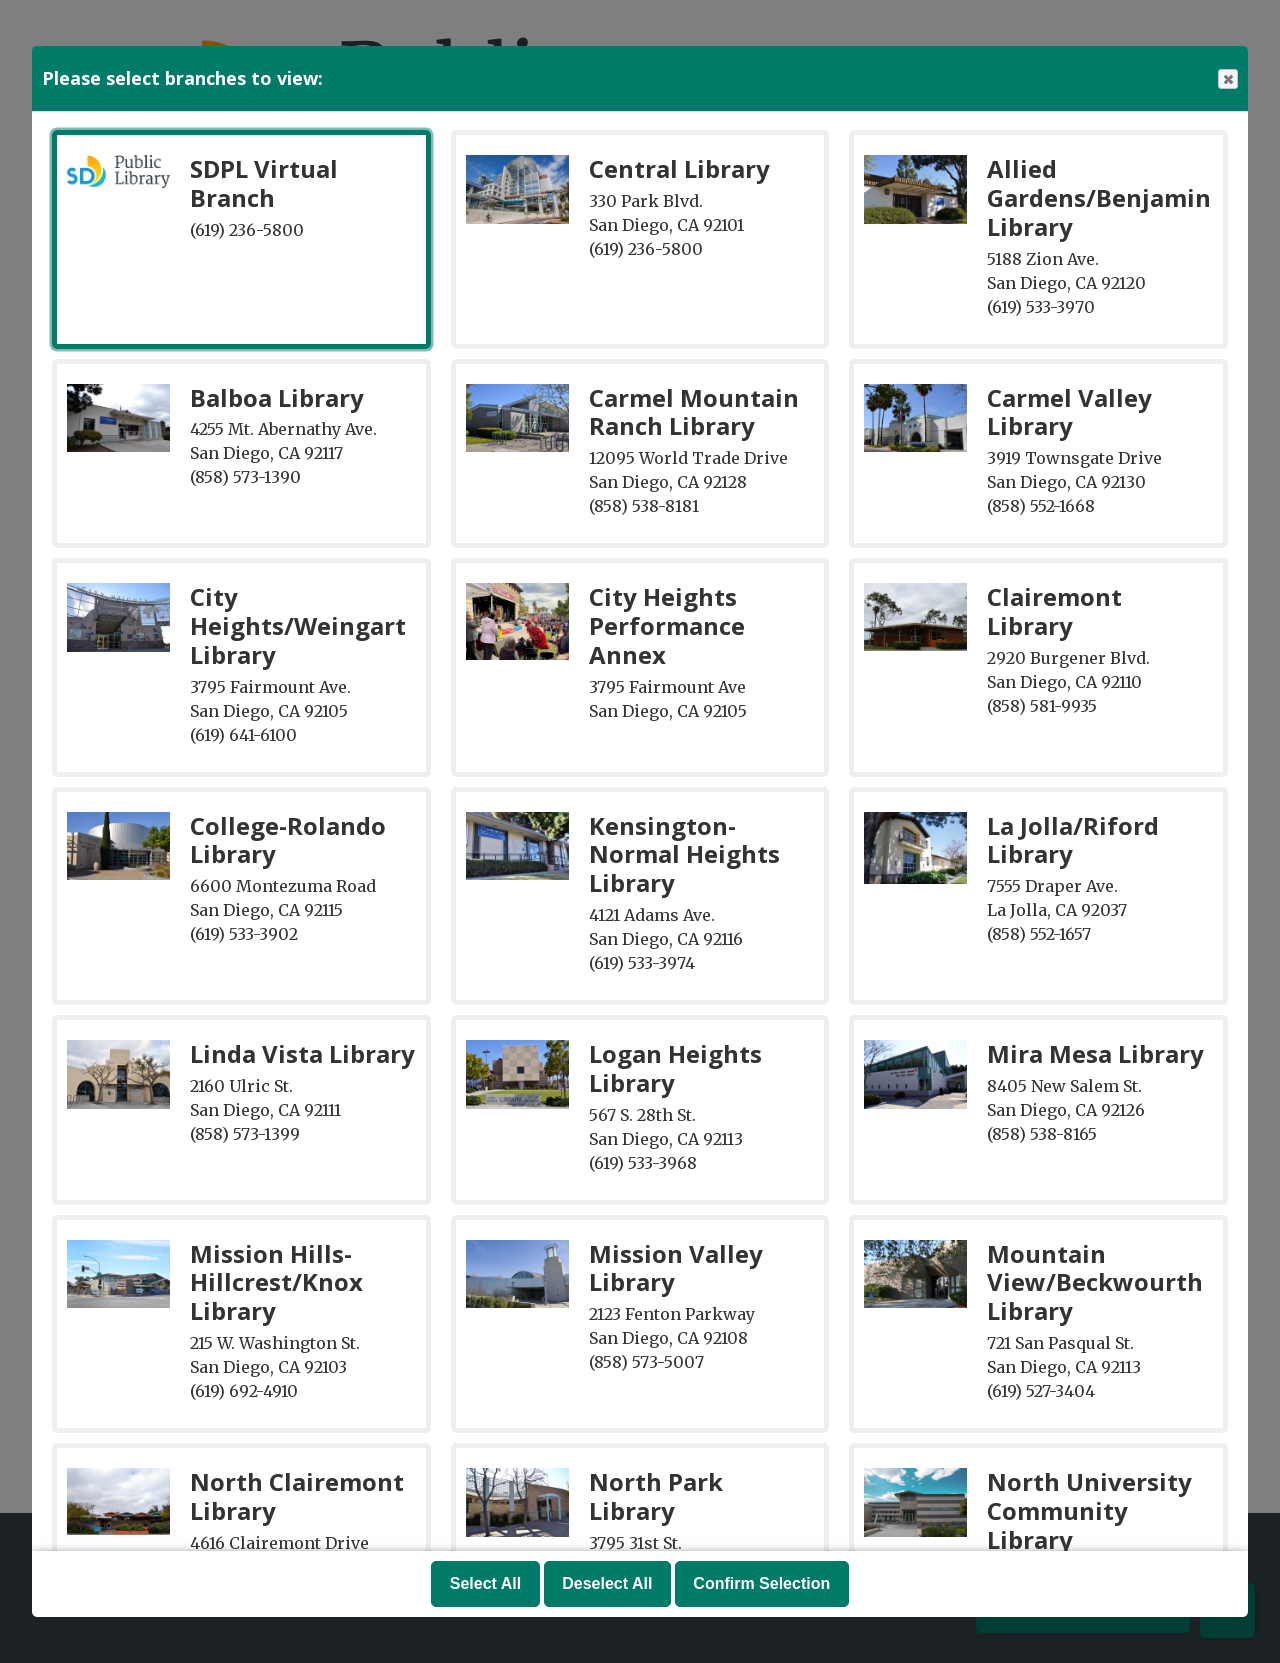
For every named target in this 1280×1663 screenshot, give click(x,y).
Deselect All (607, 1583)
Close (1227, 79)
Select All (485, 1583)
